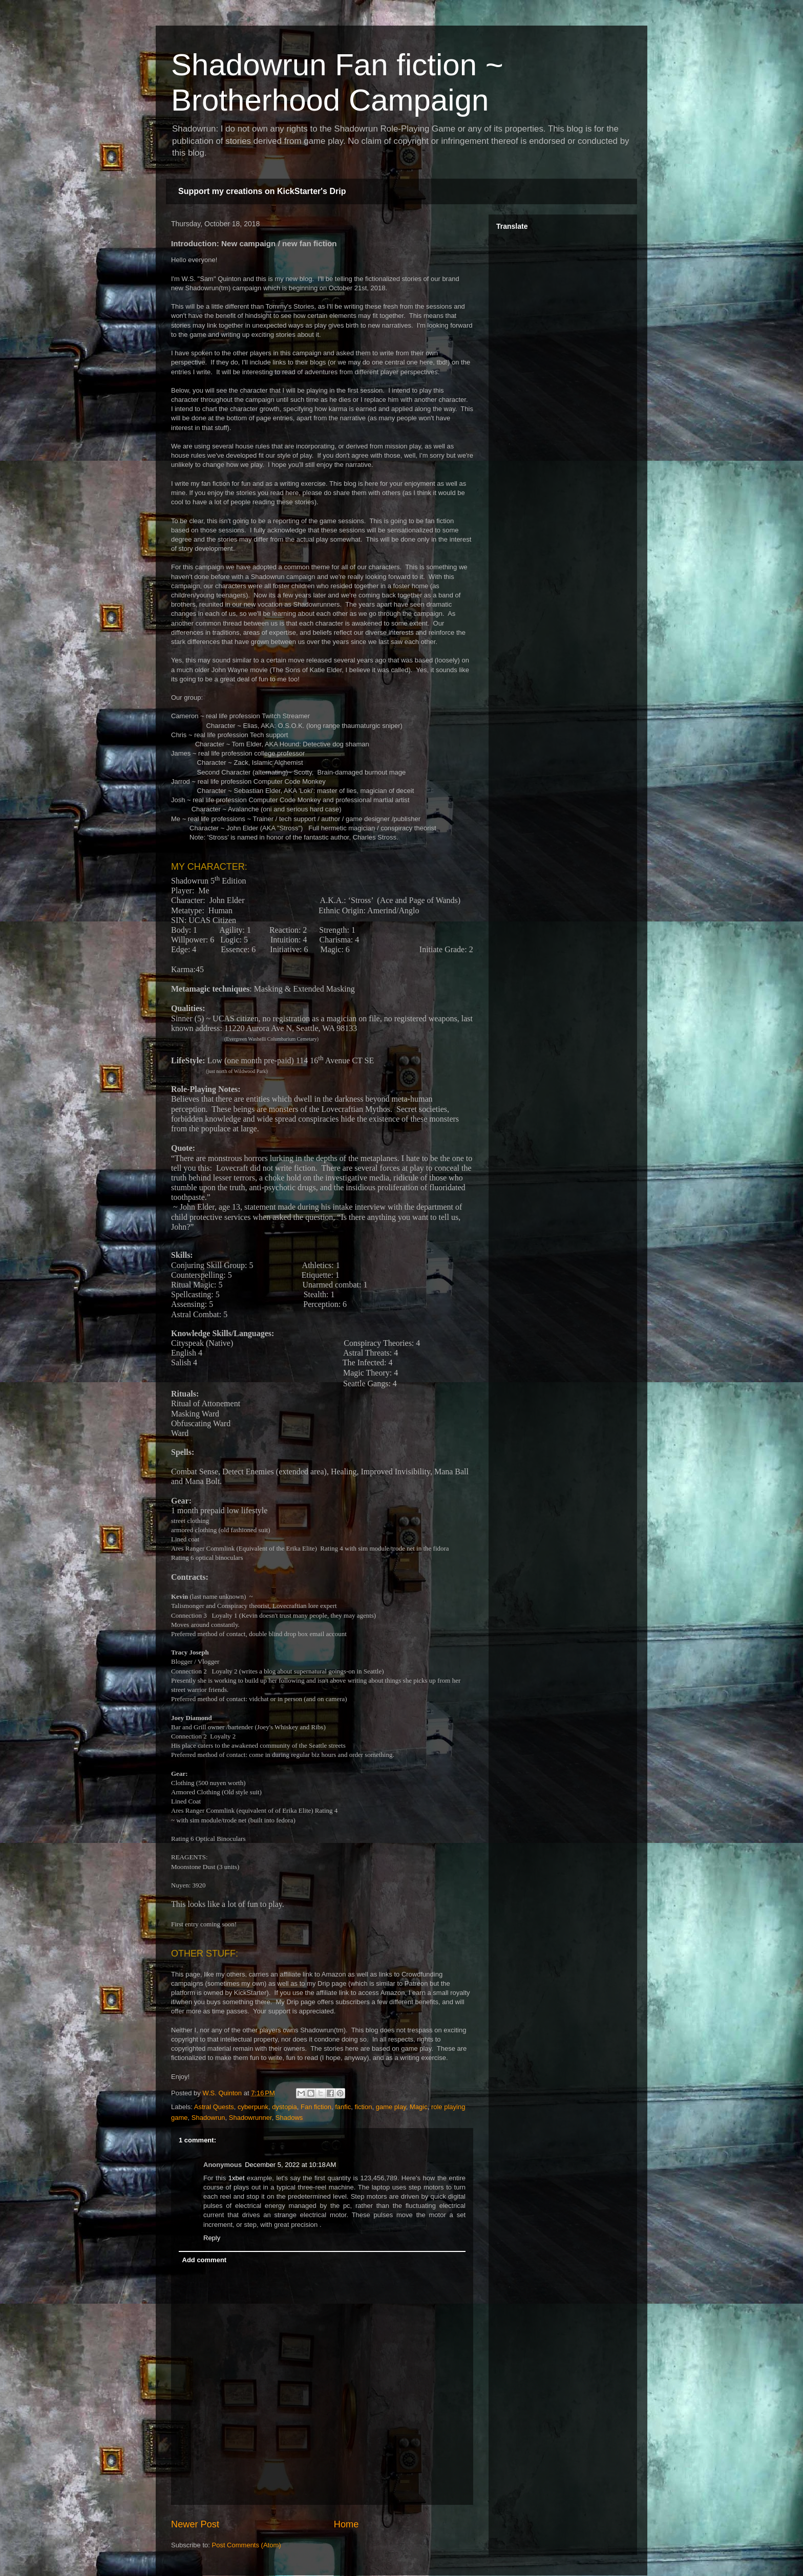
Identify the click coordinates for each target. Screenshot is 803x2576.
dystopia (284, 2107)
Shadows (289, 2117)
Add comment (204, 2260)
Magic (419, 2107)
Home (346, 2524)
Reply (211, 2238)
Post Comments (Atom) (246, 2545)
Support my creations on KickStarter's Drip (262, 191)
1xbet (236, 2178)
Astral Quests (214, 2107)
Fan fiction (316, 2107)
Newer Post (195, 2524)
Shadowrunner (250, 2117)
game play (391, 2107)
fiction (363, 2107)
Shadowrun (208, 2117)
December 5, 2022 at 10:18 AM (290, 2165)
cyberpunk (253, 2107)
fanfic (343, 2107)
